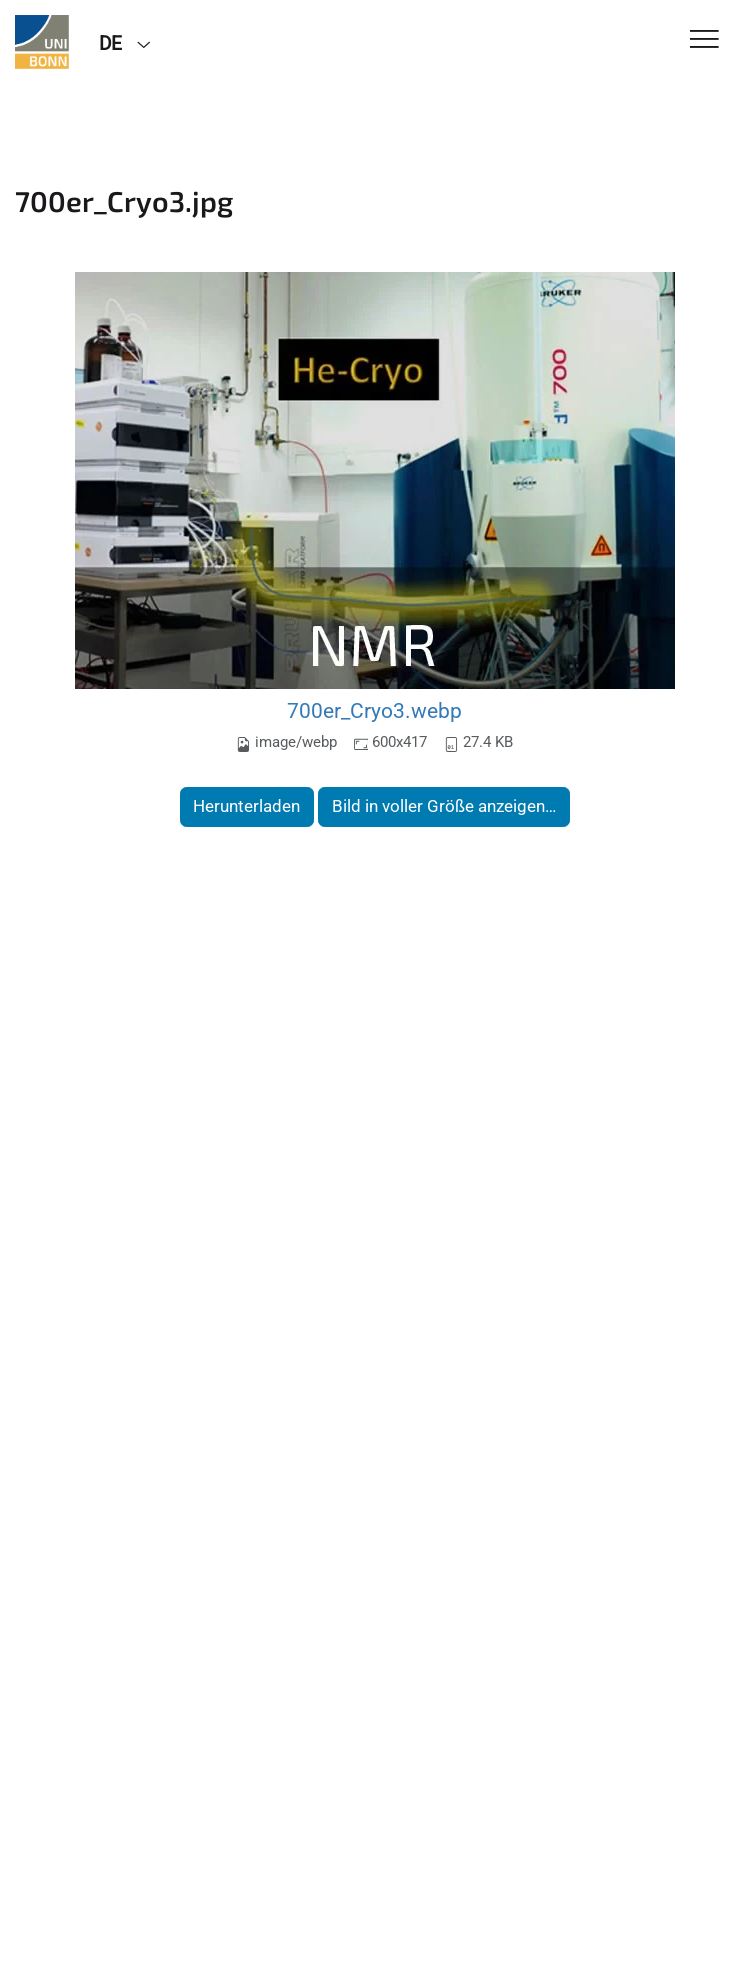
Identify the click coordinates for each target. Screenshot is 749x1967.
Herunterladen (246, 806)
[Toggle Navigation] (704, 40)
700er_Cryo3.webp (374, 710)
